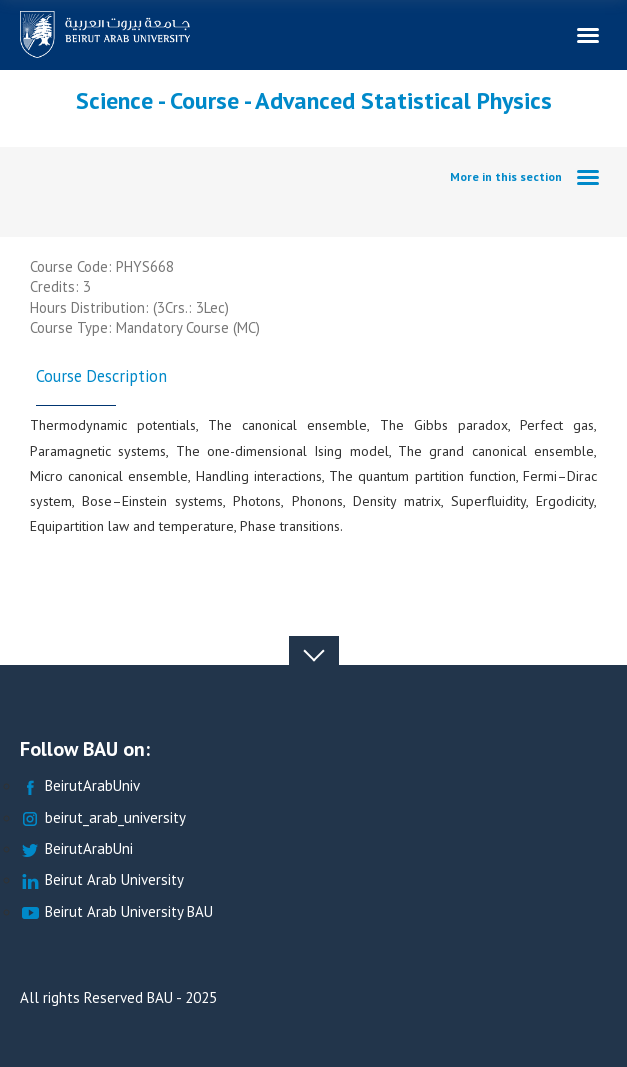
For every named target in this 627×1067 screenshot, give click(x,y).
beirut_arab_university (103, 818)
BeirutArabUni (76, 849)
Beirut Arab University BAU (116, 912)
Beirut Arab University (102, 880)
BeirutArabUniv (80, 786)
